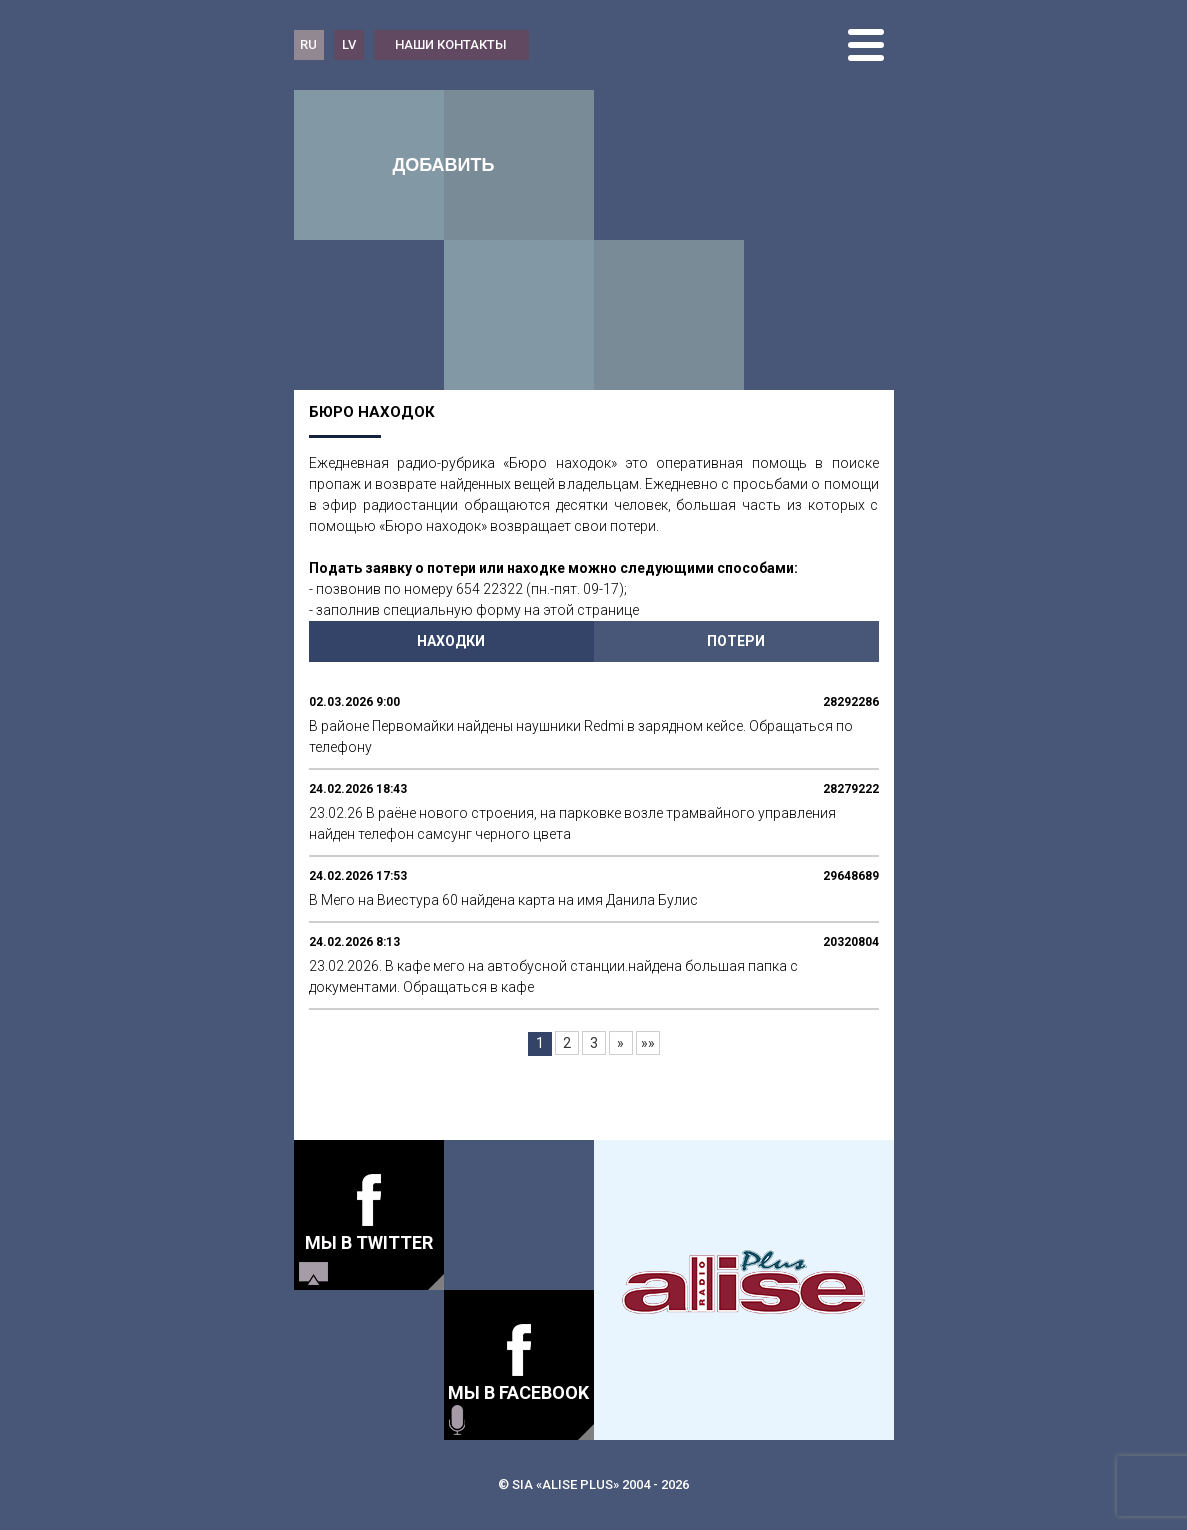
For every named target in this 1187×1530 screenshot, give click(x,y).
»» (648, 1043)
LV (349, 44)
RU (308, 44)
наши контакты (451, 44)
